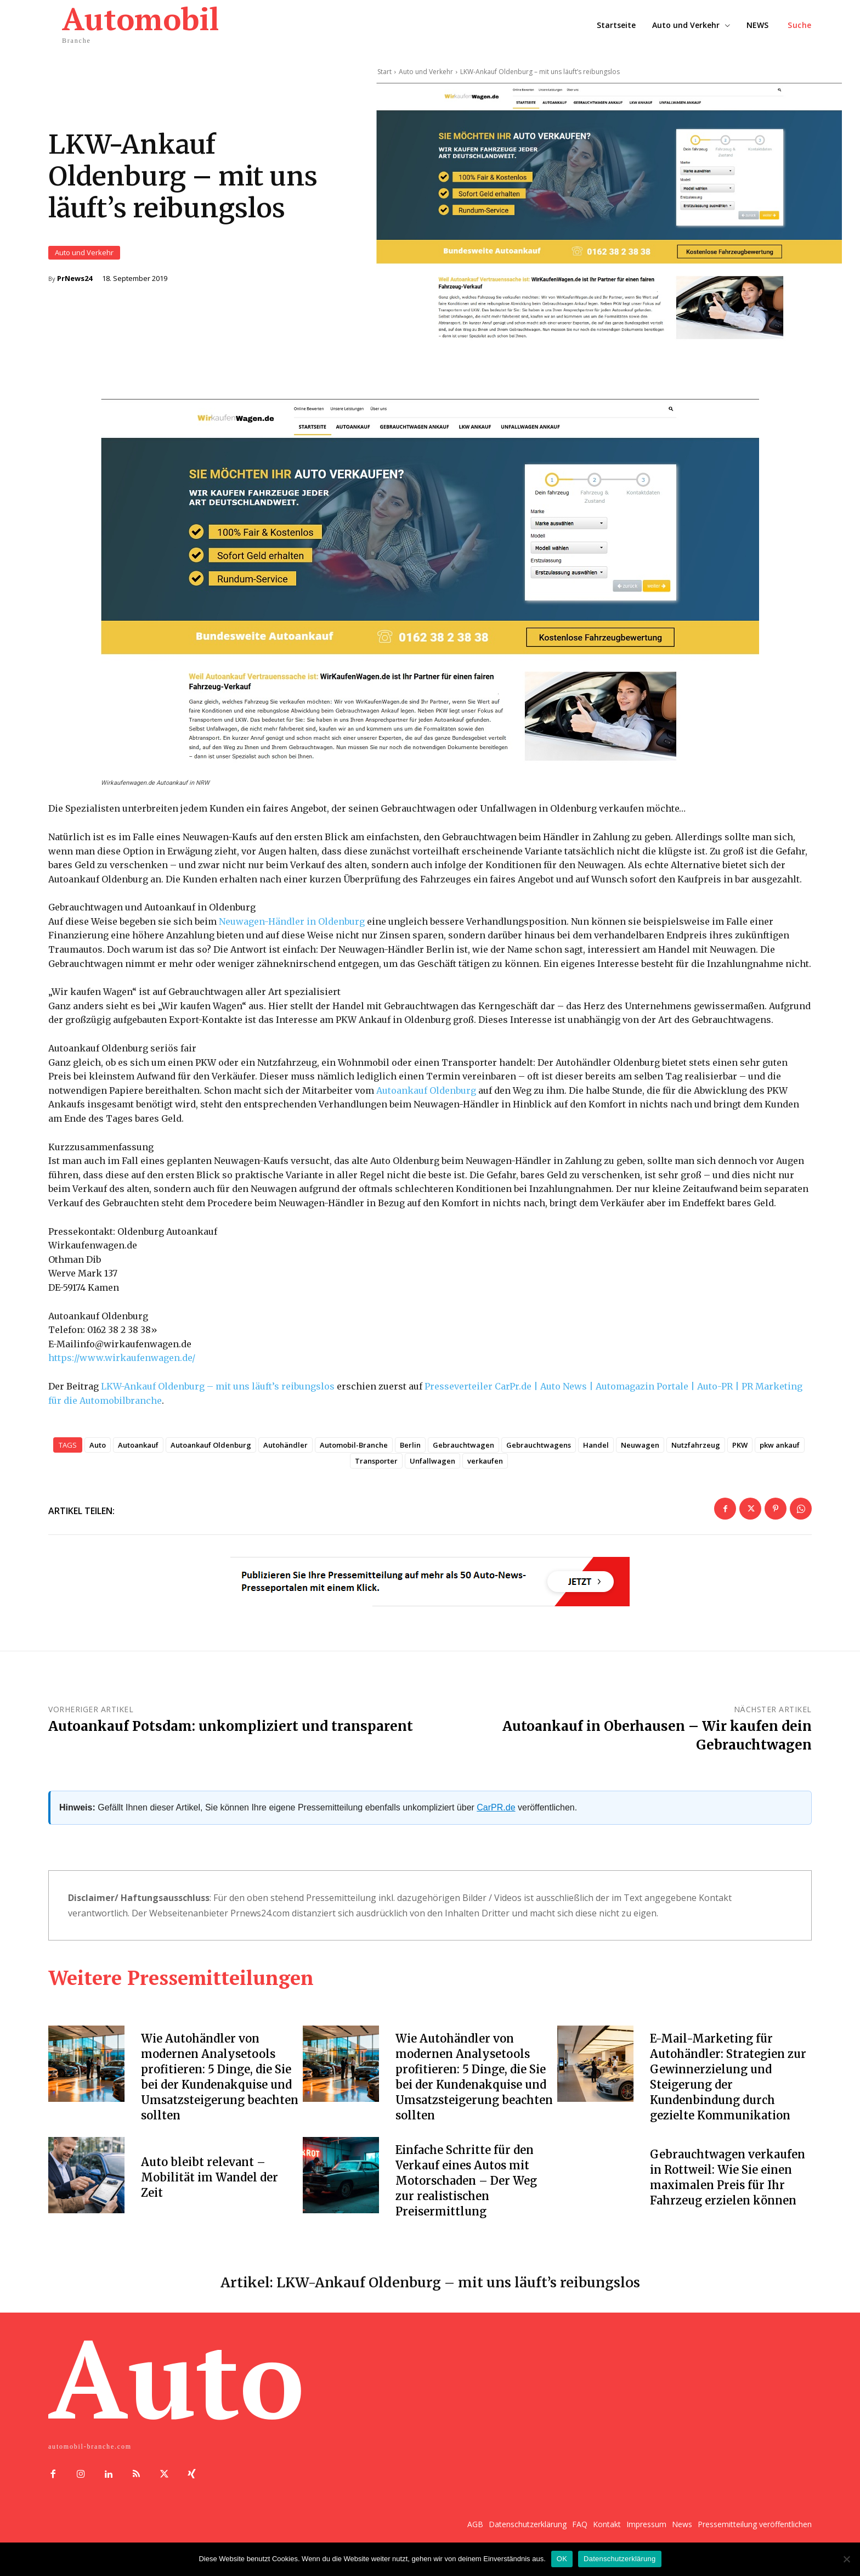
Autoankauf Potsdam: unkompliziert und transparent (230, 1736)
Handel (596, 1455)
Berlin (410, 1455)
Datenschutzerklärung (619, 2559)
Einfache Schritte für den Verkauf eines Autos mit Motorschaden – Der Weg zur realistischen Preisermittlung (466, 2190)
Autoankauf (138, 1455)
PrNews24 (74, 283)
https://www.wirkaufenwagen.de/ (121, 1367)
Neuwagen (640, 1455)
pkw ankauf (780, 1455)
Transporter (376, 1471)
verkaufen (485, 1471)
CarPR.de (496, 1817)
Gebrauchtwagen (463, 1455)
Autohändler (285, 1455)
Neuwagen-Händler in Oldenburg (292, 930)
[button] (800, 25)
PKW (740, 1455)
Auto (97, 1455)
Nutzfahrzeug (695, 1455)
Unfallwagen (432, 1471)
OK (562, 2559)
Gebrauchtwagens (538, 1455)
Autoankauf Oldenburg (426, 1099)
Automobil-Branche (354, 1455)
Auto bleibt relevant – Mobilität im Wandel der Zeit (209, 2187)
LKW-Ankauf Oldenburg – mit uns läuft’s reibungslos (218, 1396)
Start (384, 71)
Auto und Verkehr (84, 258)
